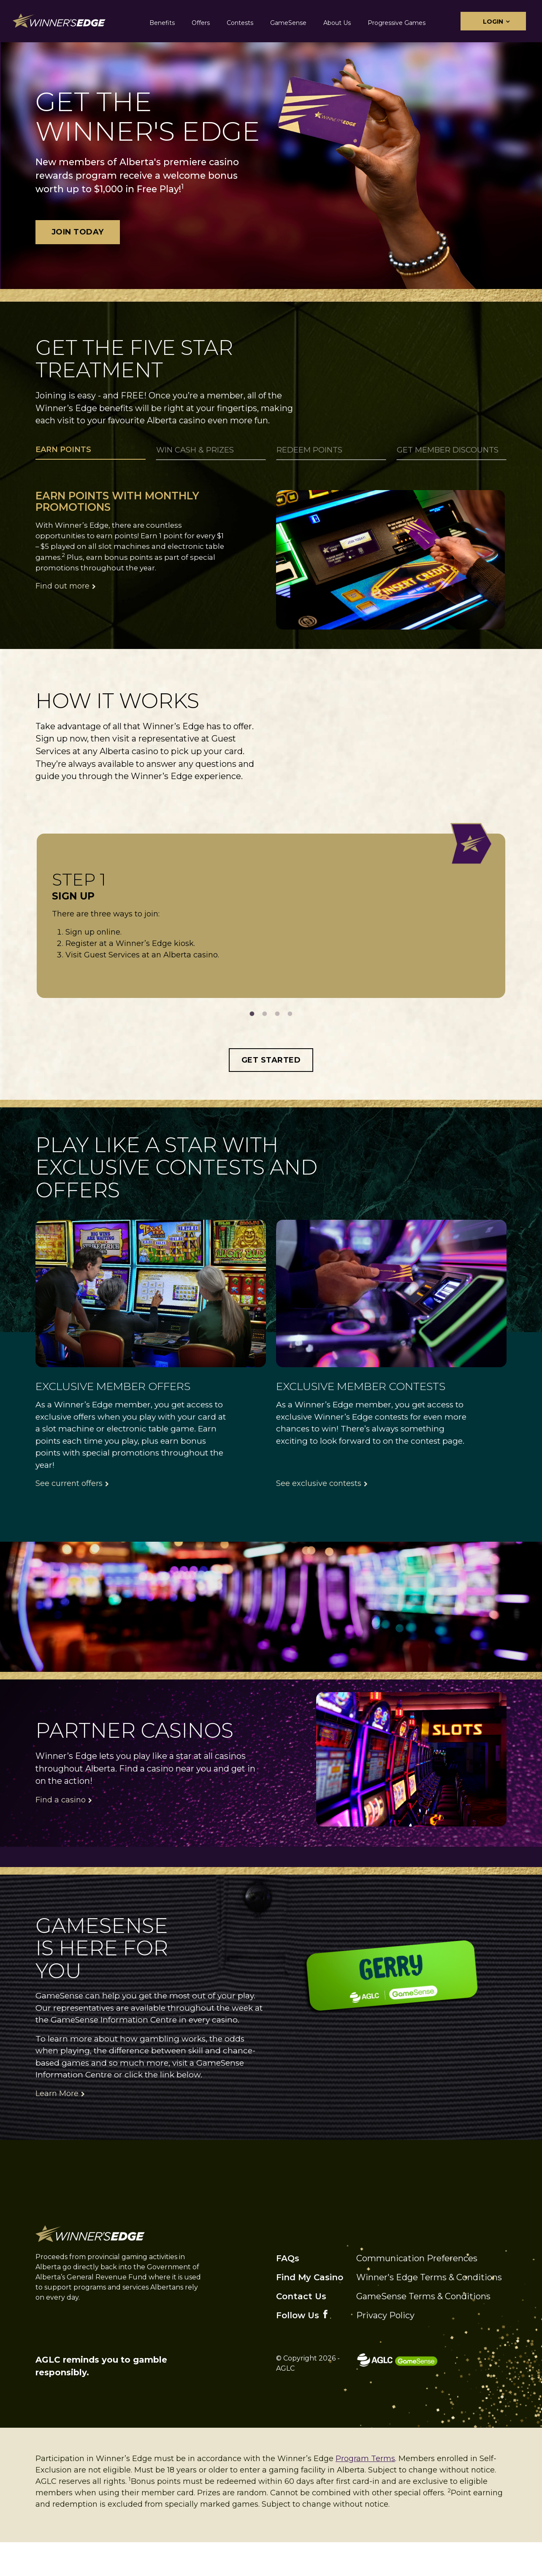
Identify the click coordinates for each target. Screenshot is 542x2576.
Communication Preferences (416, 2292)
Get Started (271, 1094)
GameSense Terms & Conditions (423, 2330)
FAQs (287, 2292)
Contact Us (301, 2330)
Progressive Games (396, 23)
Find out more (62, 586)
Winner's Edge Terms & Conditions (429, 2311)
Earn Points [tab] (63, 449)
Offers (201, 23)
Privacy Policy (385, 2349)
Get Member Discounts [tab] (448, 450)
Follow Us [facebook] (297, 2349)
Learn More (57, 2127)
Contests (240, 23)
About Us (337, 23)
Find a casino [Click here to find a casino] (60, 1834)
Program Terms (365, 2492)
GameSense (288, 23)
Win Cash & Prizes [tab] (195, 450)
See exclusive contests (318, 1517)
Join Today (77, 232)
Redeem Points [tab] (309, 450)
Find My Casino (309, 2311)
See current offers (69, 1517)
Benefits (162, 23)
